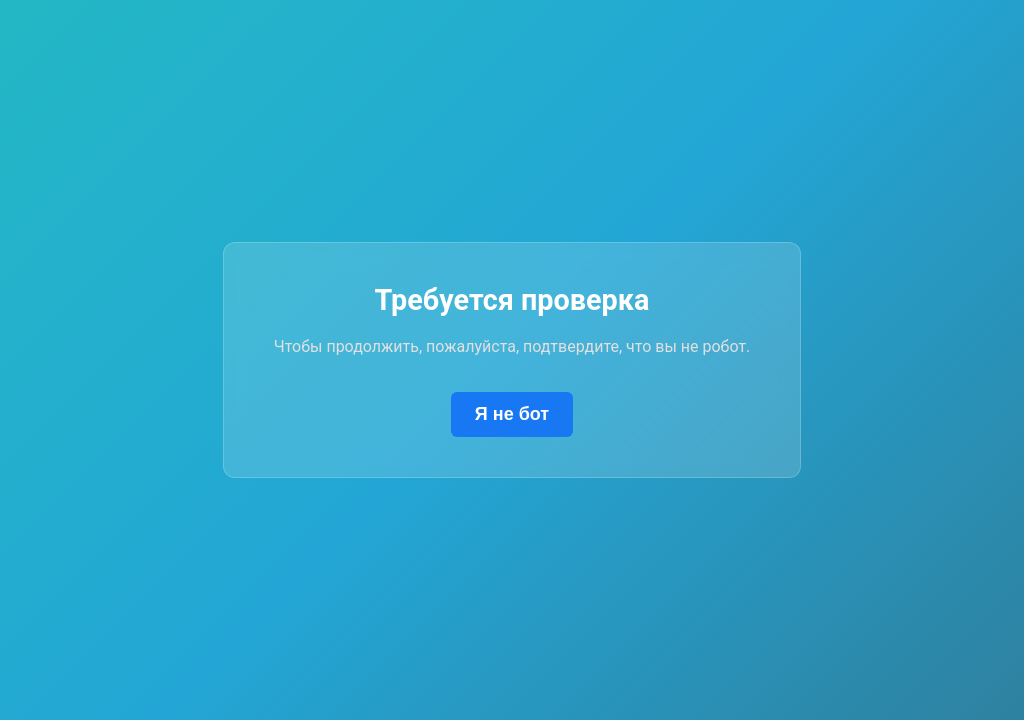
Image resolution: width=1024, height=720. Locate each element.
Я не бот (512, 414)
